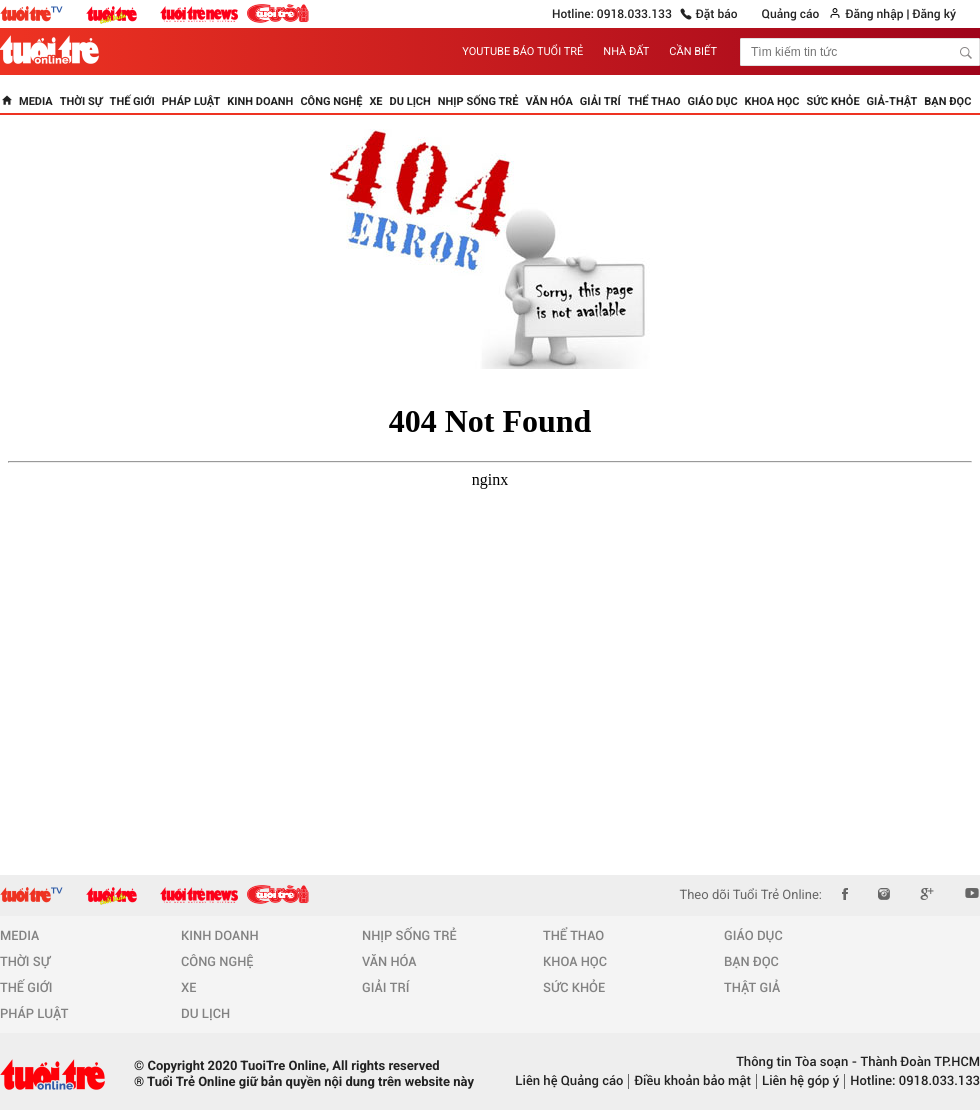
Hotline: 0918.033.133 (612, 14)
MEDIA (19, 936)
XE (188, 988)
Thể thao (654, 101)
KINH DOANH (220, 936)
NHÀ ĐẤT (626, 51)
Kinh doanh (260, 101)
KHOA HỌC (575, 962)
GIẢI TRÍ (385, 988)
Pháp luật (191, 101)
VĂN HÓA (389, 962)
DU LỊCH (205, 1014)
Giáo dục (713, 101)
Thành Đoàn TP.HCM (918, 1062)
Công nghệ (331, 101)
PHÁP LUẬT (34, 1014)
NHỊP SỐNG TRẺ (409, 936)
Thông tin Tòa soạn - (796, 1062)
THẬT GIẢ (752, 988)
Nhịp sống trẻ (478, 101)
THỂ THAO (573, 936)
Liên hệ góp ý (800, 1081)
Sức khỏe (833, 101)
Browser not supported (490, 625)
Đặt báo (717, 14)
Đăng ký (933, 14)
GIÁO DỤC (753, 936)
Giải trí (600, 101)
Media (36, 101)
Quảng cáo (791, 14)
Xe (375, 101)
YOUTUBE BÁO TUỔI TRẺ (522, 51)
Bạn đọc (947, 101)
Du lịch (410, 101)
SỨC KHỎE (574, 988)
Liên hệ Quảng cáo (569, 1081)
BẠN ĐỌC (751, 962)
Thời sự (81, 101)
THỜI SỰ (25, 962)
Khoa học (772, 101)
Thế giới (132, 101)
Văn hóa (549, 101)
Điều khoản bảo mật (692, 1081)
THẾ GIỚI (26, 988)
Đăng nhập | (877, 14)
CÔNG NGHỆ (217, 962)
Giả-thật (892, 101)
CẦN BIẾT (693, 51)
